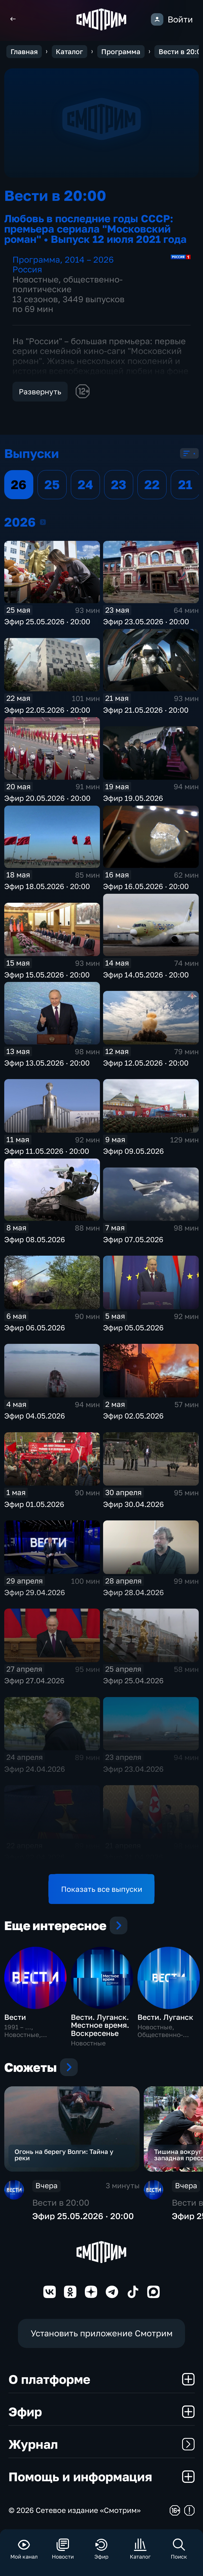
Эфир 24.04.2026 (34, 1769)
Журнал (101, 2444)
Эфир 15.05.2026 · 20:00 (47, 974)
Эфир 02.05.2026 (133, 1415)
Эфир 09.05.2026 (133, 1151)
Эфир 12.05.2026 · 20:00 (145, 1062)
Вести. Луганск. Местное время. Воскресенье (100, 2025)
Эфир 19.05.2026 (133, 798)
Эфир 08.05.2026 (34, 1239)
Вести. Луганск (165, 2017)
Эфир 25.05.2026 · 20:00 (47, 621)
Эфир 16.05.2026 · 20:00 (146, 886)
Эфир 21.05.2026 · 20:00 (145, 710)
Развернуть (40, 391)
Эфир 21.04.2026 (133, 1857)
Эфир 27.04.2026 (34, 1680)
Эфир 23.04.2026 (133, 1769)
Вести (15, 2017)
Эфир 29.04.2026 (34, 1592)
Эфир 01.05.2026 (34, 1504)
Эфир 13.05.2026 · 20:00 (47, 1062)
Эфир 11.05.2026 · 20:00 (46, 1151)
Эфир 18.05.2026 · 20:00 (47, 886)
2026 (43, 522)
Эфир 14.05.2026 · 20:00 (146, 974)
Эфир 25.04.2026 (133, 1680)
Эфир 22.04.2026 (34, 1857)
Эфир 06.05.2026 (34, 1327)
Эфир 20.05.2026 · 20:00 (47, 798)
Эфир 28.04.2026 (133, 1592)
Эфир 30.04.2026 (133, 1504)
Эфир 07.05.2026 (133, 1239)
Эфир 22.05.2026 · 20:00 (47, 710)
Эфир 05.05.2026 (133, 1327)
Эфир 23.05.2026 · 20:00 (146, 621)
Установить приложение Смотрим (102, 2333)
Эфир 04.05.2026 (34, 1415)
